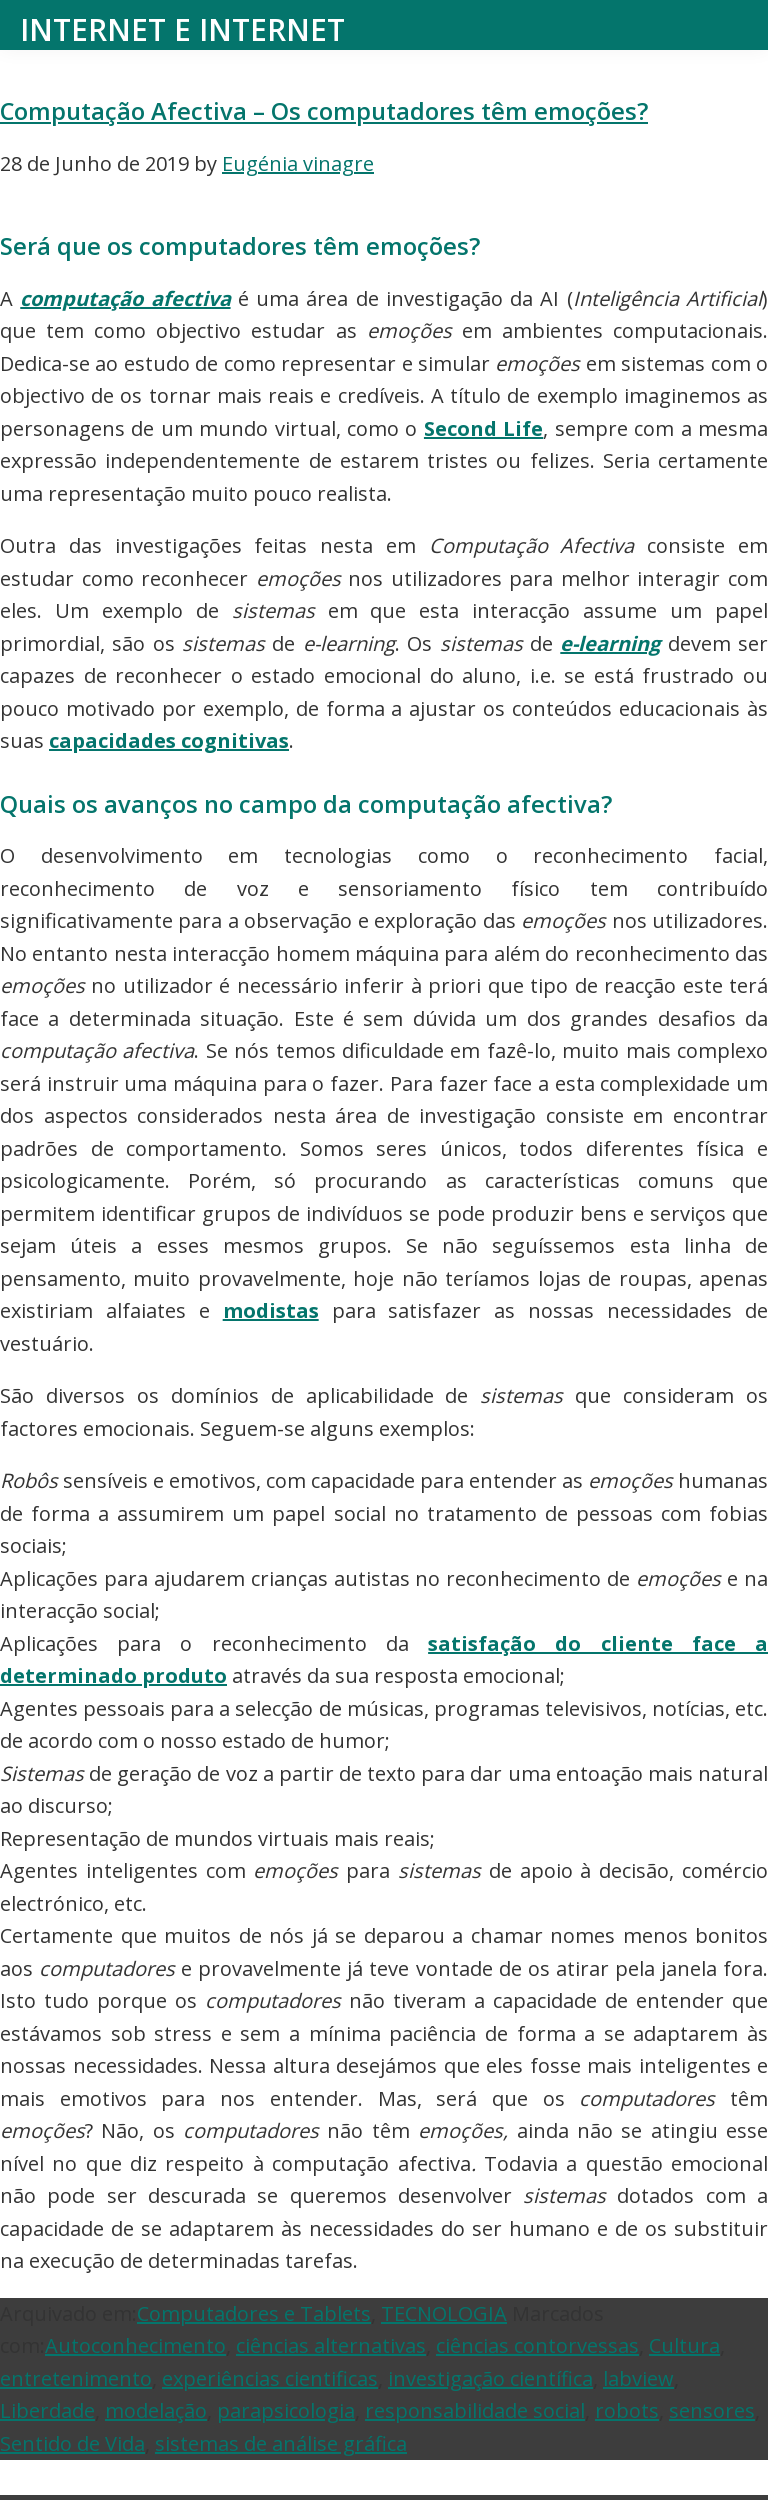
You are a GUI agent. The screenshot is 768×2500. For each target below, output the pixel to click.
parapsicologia (286, 2410)
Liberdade (47, 2410)
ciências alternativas (331, 2345)
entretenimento (76, 2378)
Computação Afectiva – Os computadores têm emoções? (324, 111)
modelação (156, 2410)
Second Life (483, 428)
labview (638, 2378)
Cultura (684, 2345)
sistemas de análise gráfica (281, 2443)
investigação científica (490, 2378)
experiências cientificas (270, 2378)
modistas (271, 1310)
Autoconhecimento (135, 2345)
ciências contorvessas (537, 2345)
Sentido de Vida (72, 2443)
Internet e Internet (182, 29)
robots (627, 2410)
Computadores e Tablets (254, 2313)
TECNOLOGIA (444, 2313)
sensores (712, 2410)
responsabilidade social (475, 2410)
